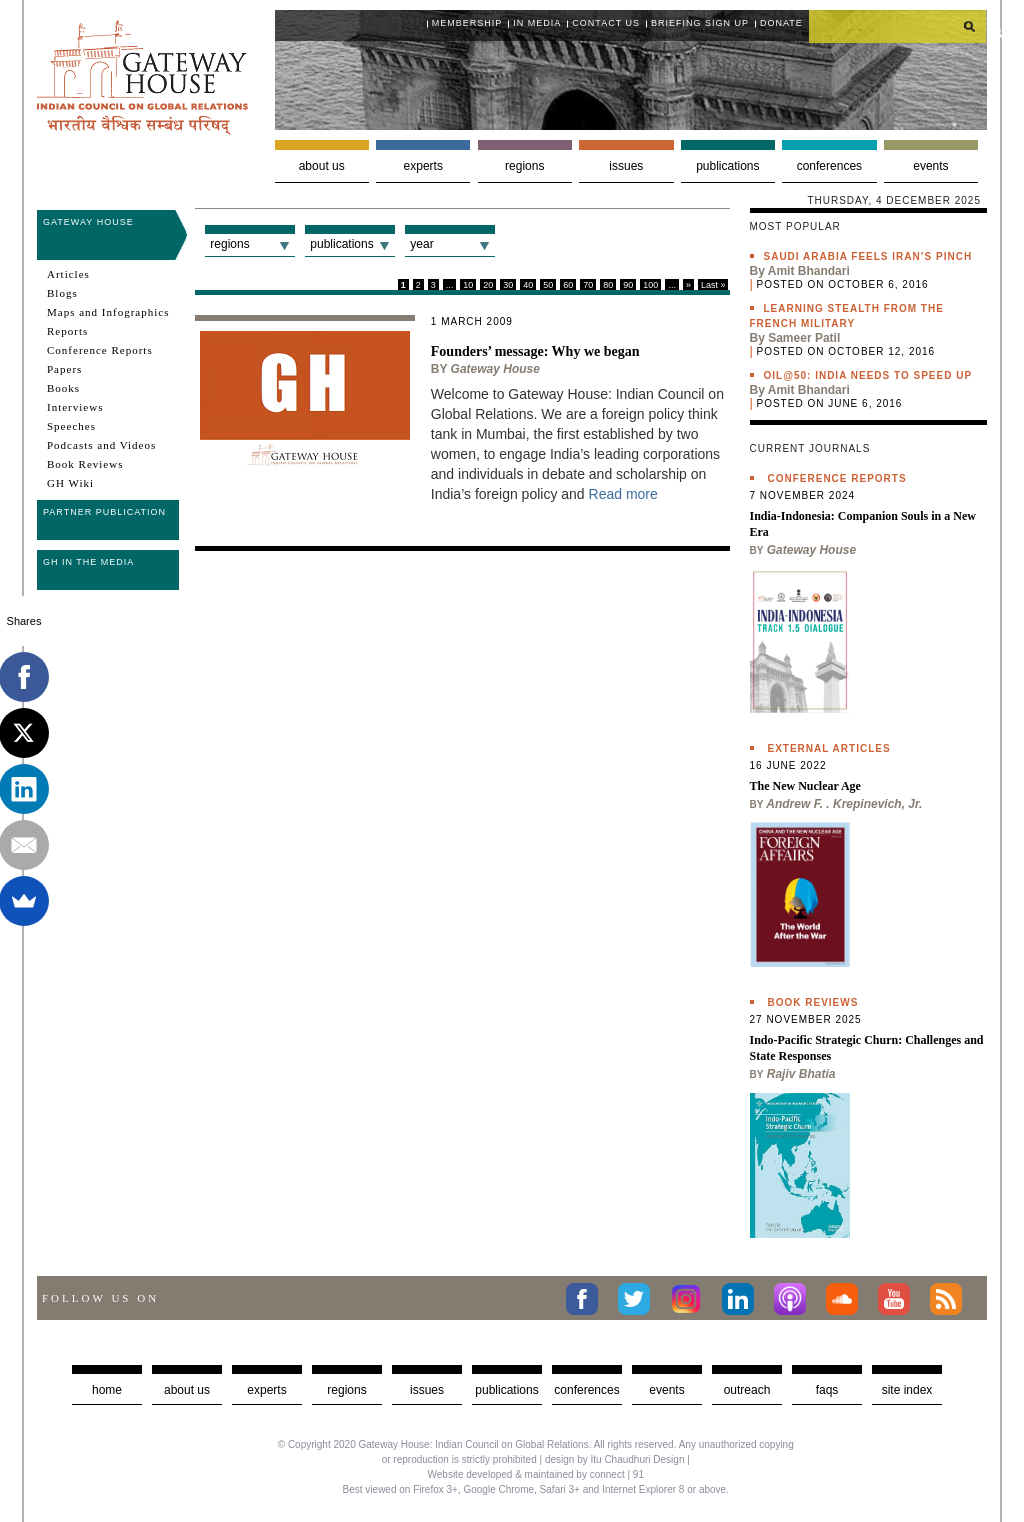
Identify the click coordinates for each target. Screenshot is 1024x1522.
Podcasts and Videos (101, 445)
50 (548, 285)
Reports (67, 331)
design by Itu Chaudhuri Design (615, 1459)
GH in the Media (88, 562)
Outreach (747, 1390)
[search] (898, 26)
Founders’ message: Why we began (535, 351)
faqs (827, 1390)
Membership (467, 23)
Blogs (62, 293)
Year (421, 244)
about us (187, 1390)
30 (508, 285)
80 (608, 285)
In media (537, 23)
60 (568, 285)
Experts (423, 166)
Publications (727, 166)
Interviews (75, 407)
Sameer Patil (804, 338)
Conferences (829, 166)
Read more (623, 494)
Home (107, 1390)
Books (63, 388)
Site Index (907, 1390)
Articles (68, 274)
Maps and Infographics (108, 312)
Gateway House (88, 222)
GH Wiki (70, 483)
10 (468, 285)
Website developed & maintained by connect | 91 (536, 1474)
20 (488, 285)
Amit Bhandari (809, 271)
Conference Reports (100, 350)
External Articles (829, 748)
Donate (781, 23)
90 (628, 285)
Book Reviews (85, 464)
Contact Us (606, 23)
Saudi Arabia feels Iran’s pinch (868, 256)
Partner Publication (104, 512)
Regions (524, 166)
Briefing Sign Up (700, 23)
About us (322, 166)
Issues (626, 166)
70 (588, 285)
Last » (713, 285)
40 (528, 285)
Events (930, 166)
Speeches (71, 426)
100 (650, 285)
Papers (64, 369)
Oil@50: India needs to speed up (868, 375)
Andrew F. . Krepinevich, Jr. (844, 804)
